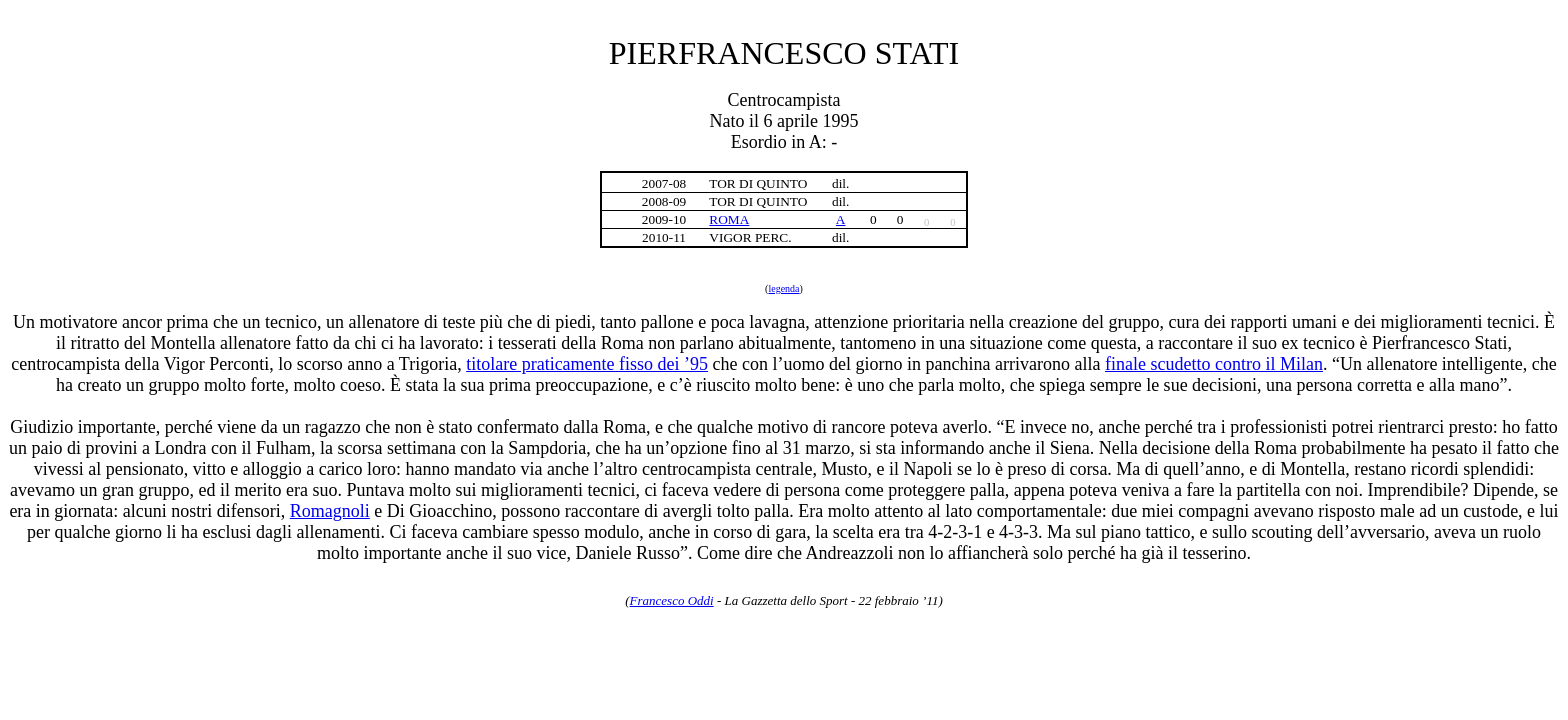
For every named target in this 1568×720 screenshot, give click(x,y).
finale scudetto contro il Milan (1214, 364)
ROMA (729, 219)
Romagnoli (330, 511)
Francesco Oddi (672, 600)
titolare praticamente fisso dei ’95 (587, 364)
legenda (783, 288)
